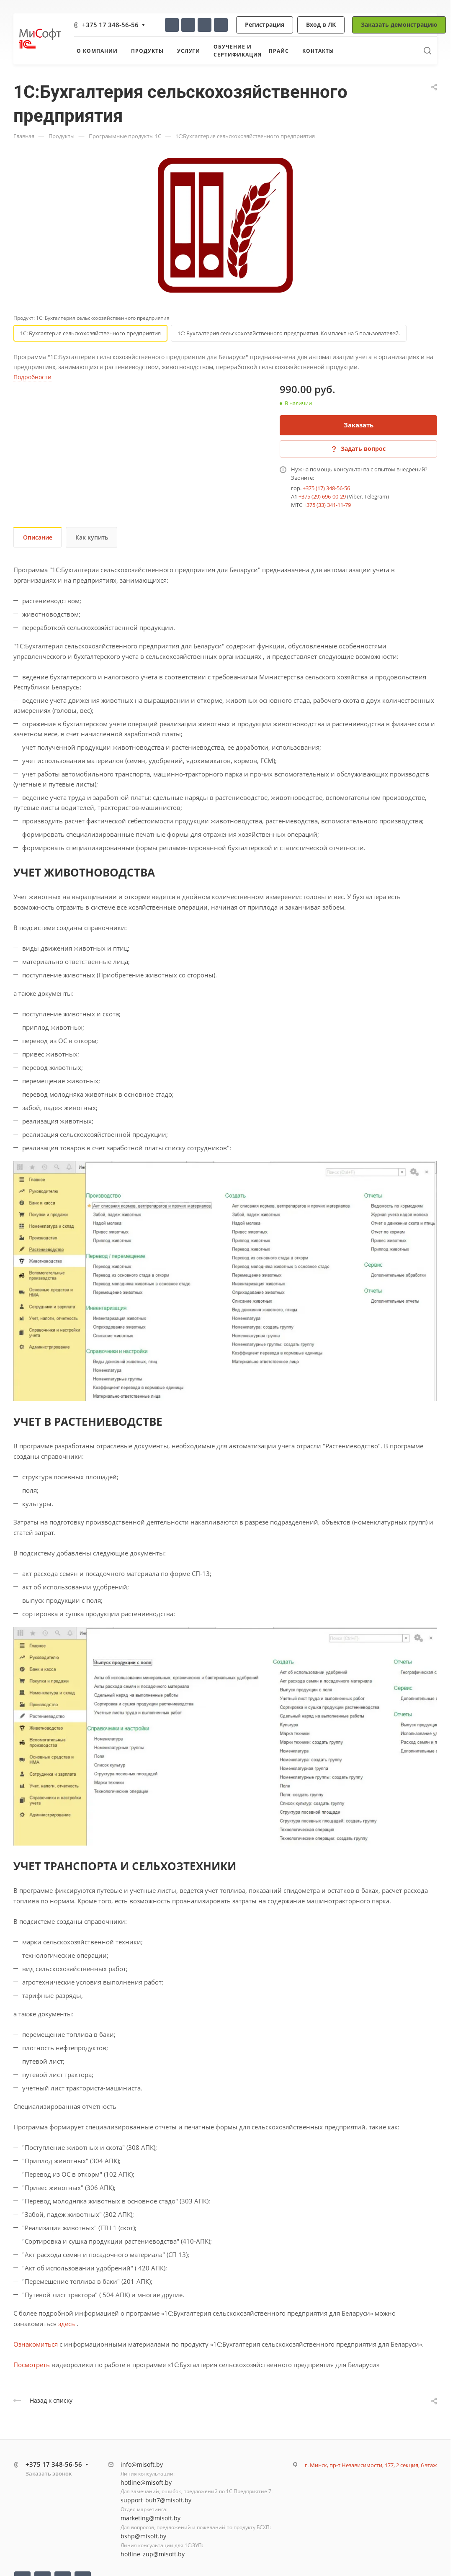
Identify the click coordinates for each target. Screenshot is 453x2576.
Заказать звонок (49, 2473)
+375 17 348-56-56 (110, 25)
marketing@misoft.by (150, 2518)
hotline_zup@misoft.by (153, 2554)
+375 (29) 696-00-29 (322, 496)
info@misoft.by (142, 2464)
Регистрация (264, 24)
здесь (67, 2323)
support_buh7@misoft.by (156, 2500)
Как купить (91, 537)
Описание (37, 537)
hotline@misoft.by (146, 2482)
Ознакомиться (35, 2344)
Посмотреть (31, 2364)
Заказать (358, 425)
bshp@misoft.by (143, 2536)
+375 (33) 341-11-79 (327, 505)
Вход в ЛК (321, 24)
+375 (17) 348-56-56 (326, 488)
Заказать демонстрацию (399, 24)
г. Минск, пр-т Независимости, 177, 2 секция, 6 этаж (371, 2465)
